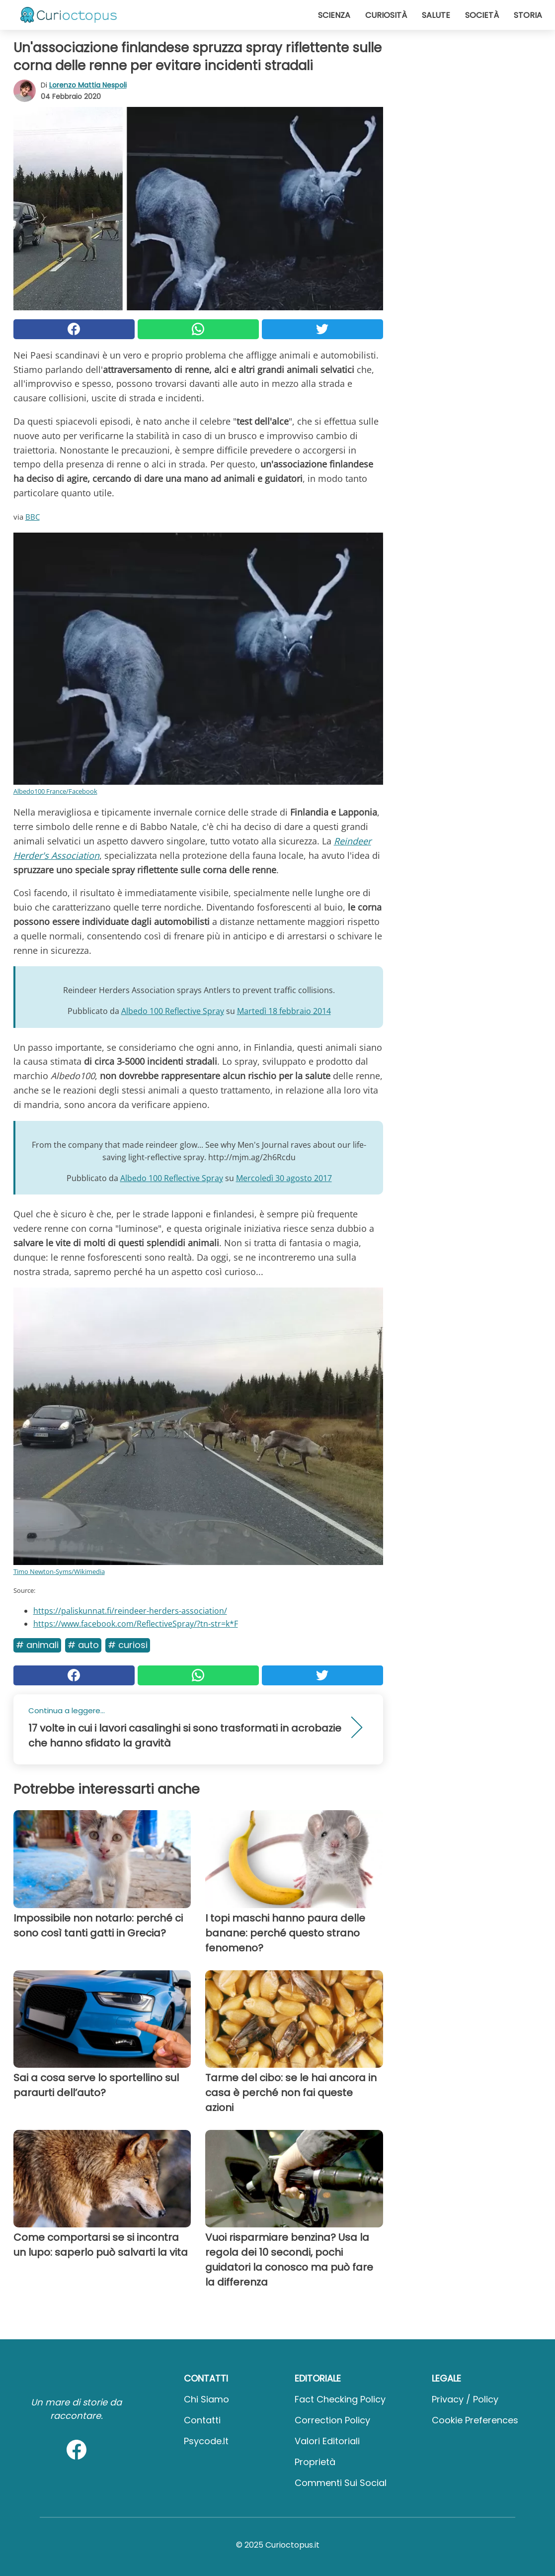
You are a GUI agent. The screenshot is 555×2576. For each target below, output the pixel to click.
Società (482, 15)
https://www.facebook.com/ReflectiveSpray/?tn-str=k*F (135, 1623)
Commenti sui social (341, 2483)
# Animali (37, 1645)
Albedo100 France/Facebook (55, 791)
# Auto (83, 1645)
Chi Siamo (206, 2399)
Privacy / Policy (465, 2399)
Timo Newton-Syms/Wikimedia (59, 1571)
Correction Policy (332, 2420)
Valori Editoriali (327, 2441)
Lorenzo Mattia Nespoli (88, 85)
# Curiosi (128, 1645)
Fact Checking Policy (340, 2399)
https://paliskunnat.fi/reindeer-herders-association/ (130, 1610)
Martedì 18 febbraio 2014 (284, 1011)
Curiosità (386, 15)
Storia (528, 15)
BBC (32, 517)
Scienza (334, 15)
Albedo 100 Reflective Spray (172, 1011)
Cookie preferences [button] (475, 2420)
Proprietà (315, 2462)
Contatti (202, 2420)
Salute (436, 15)
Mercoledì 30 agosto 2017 (284, 1178)
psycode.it (206, 2441)
